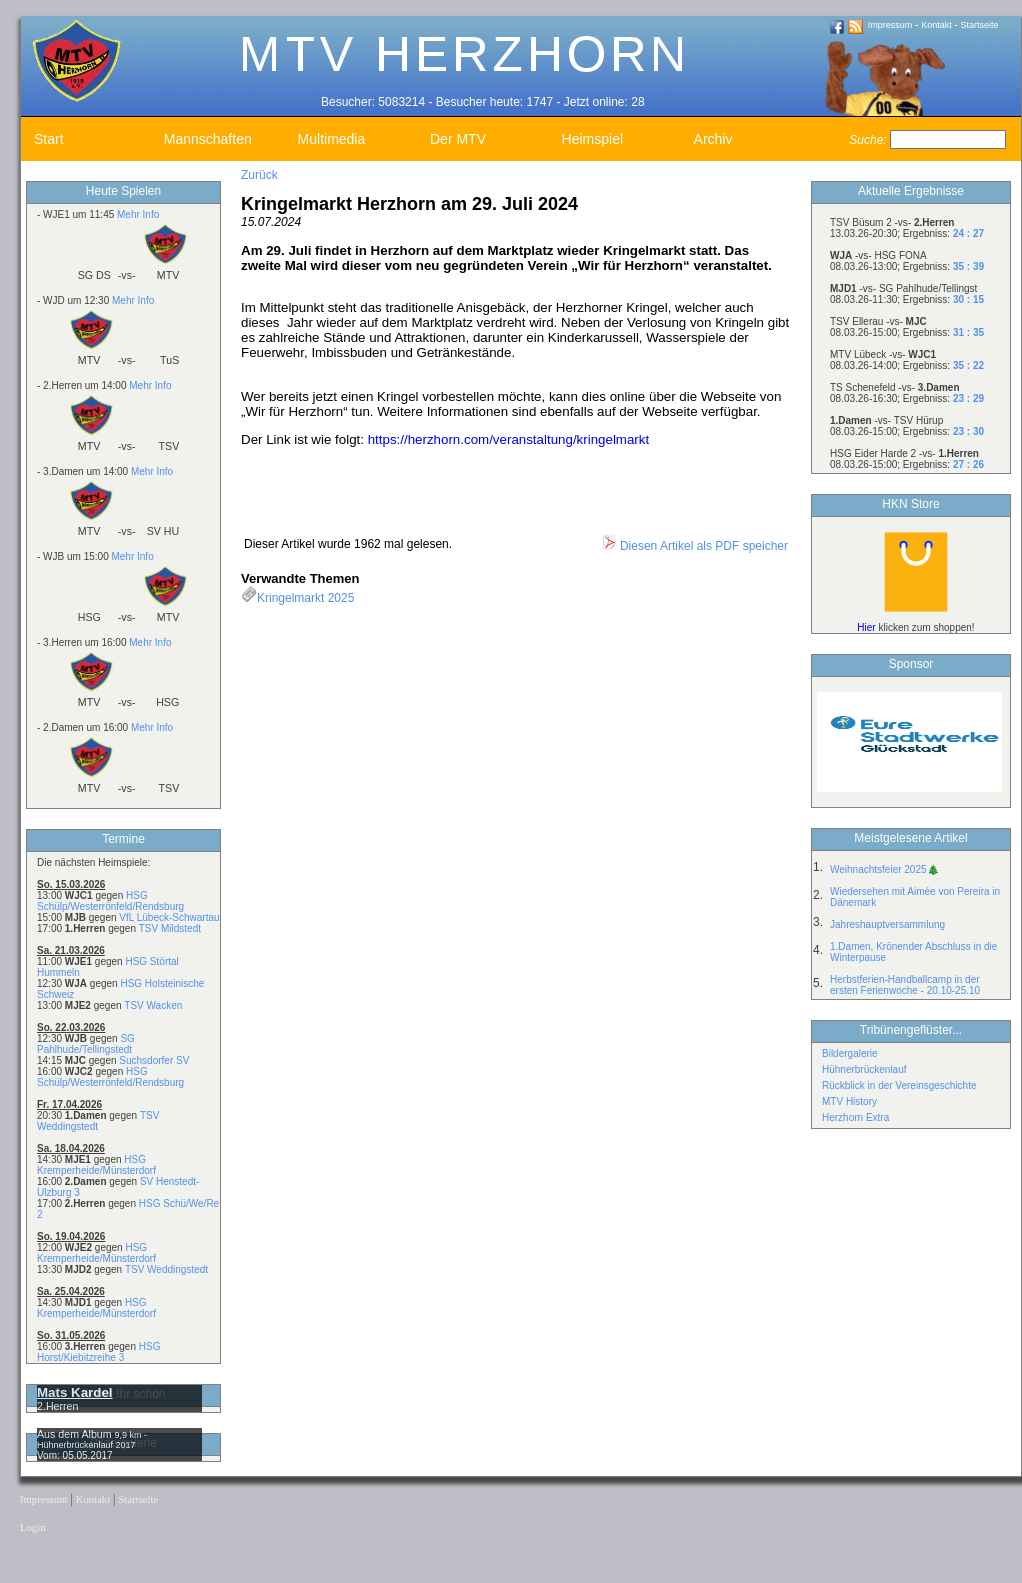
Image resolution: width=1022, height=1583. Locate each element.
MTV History (849, 1101)
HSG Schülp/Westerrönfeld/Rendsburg (110, 901)
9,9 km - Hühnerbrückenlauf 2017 (92, 1440)
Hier (866, 627)
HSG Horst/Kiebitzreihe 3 (98, 1352)
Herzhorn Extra (855, 1117)
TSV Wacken (153, 1005)
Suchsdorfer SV (154, 1060)
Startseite (980, 25)
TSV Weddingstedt (166, 1269)
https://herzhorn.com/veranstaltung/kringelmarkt (509, 439)
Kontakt (936, 25)
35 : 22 (968, 365)
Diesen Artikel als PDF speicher (694, 546)
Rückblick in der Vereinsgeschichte (899, 1085)
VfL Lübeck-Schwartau (169, 917)
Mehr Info (138, 214)
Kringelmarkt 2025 (305, 598)
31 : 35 (968, 332)
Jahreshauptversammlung (887, 924)
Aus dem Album (76, 1434)
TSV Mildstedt (170, 928)
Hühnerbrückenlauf (864, 1069)
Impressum (890, 25)
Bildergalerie (850, 1053)
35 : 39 (968, 266)
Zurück (259, 175)
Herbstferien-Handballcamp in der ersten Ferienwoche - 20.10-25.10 (905, 985)
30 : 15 (968, 299)
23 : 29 (968, 398)
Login (32, 1527)
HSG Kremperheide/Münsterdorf (96, 1165)
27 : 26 (968, 464)
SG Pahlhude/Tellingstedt (86, 1044)
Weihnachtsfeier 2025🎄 (884, 869)
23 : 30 (968, 431)
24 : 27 (968, 233)
